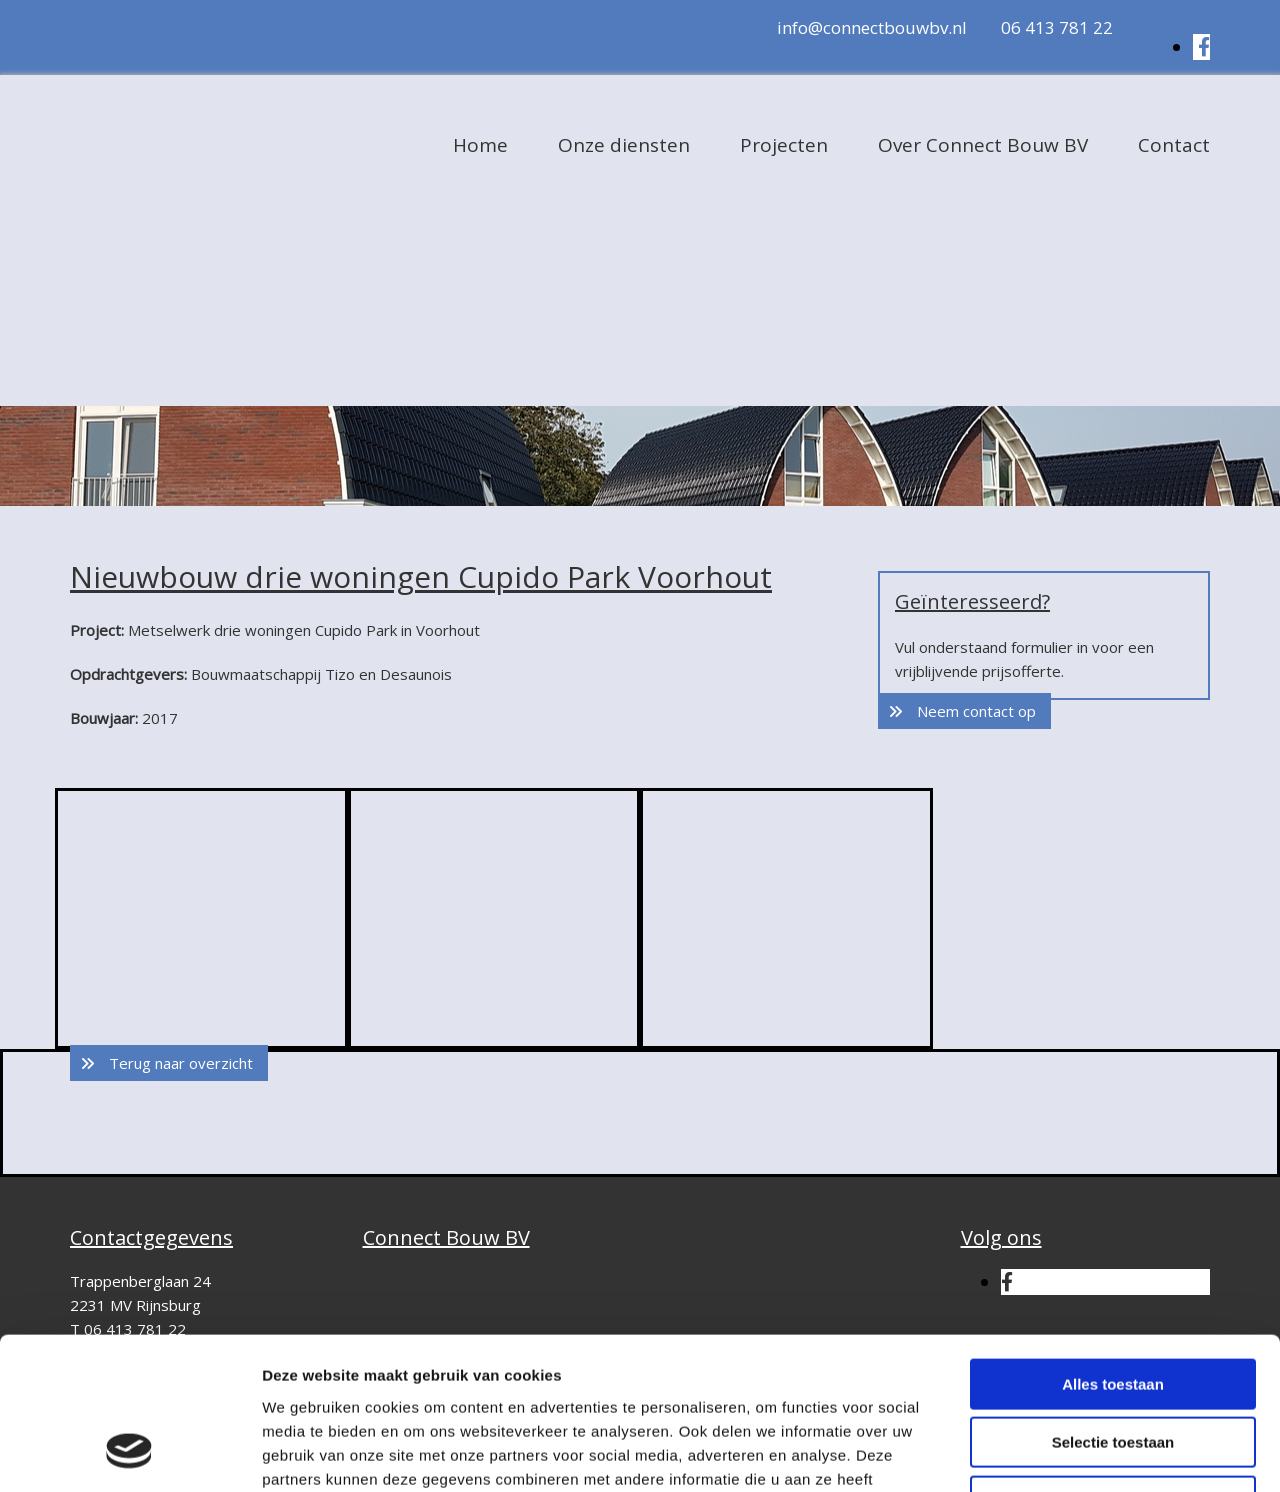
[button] (964, 711)
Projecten (784, 145)
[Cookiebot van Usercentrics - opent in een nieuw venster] (129, 1453)
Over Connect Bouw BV (983, 145)
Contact (1174, 145)
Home (480, 145)
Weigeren (1112, 1364)
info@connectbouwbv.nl (872, 27)
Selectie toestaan (1113, 1306)
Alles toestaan (1113, 1247)
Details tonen (1080, 1452)
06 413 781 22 (1057, 27)
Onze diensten (624, 145)
